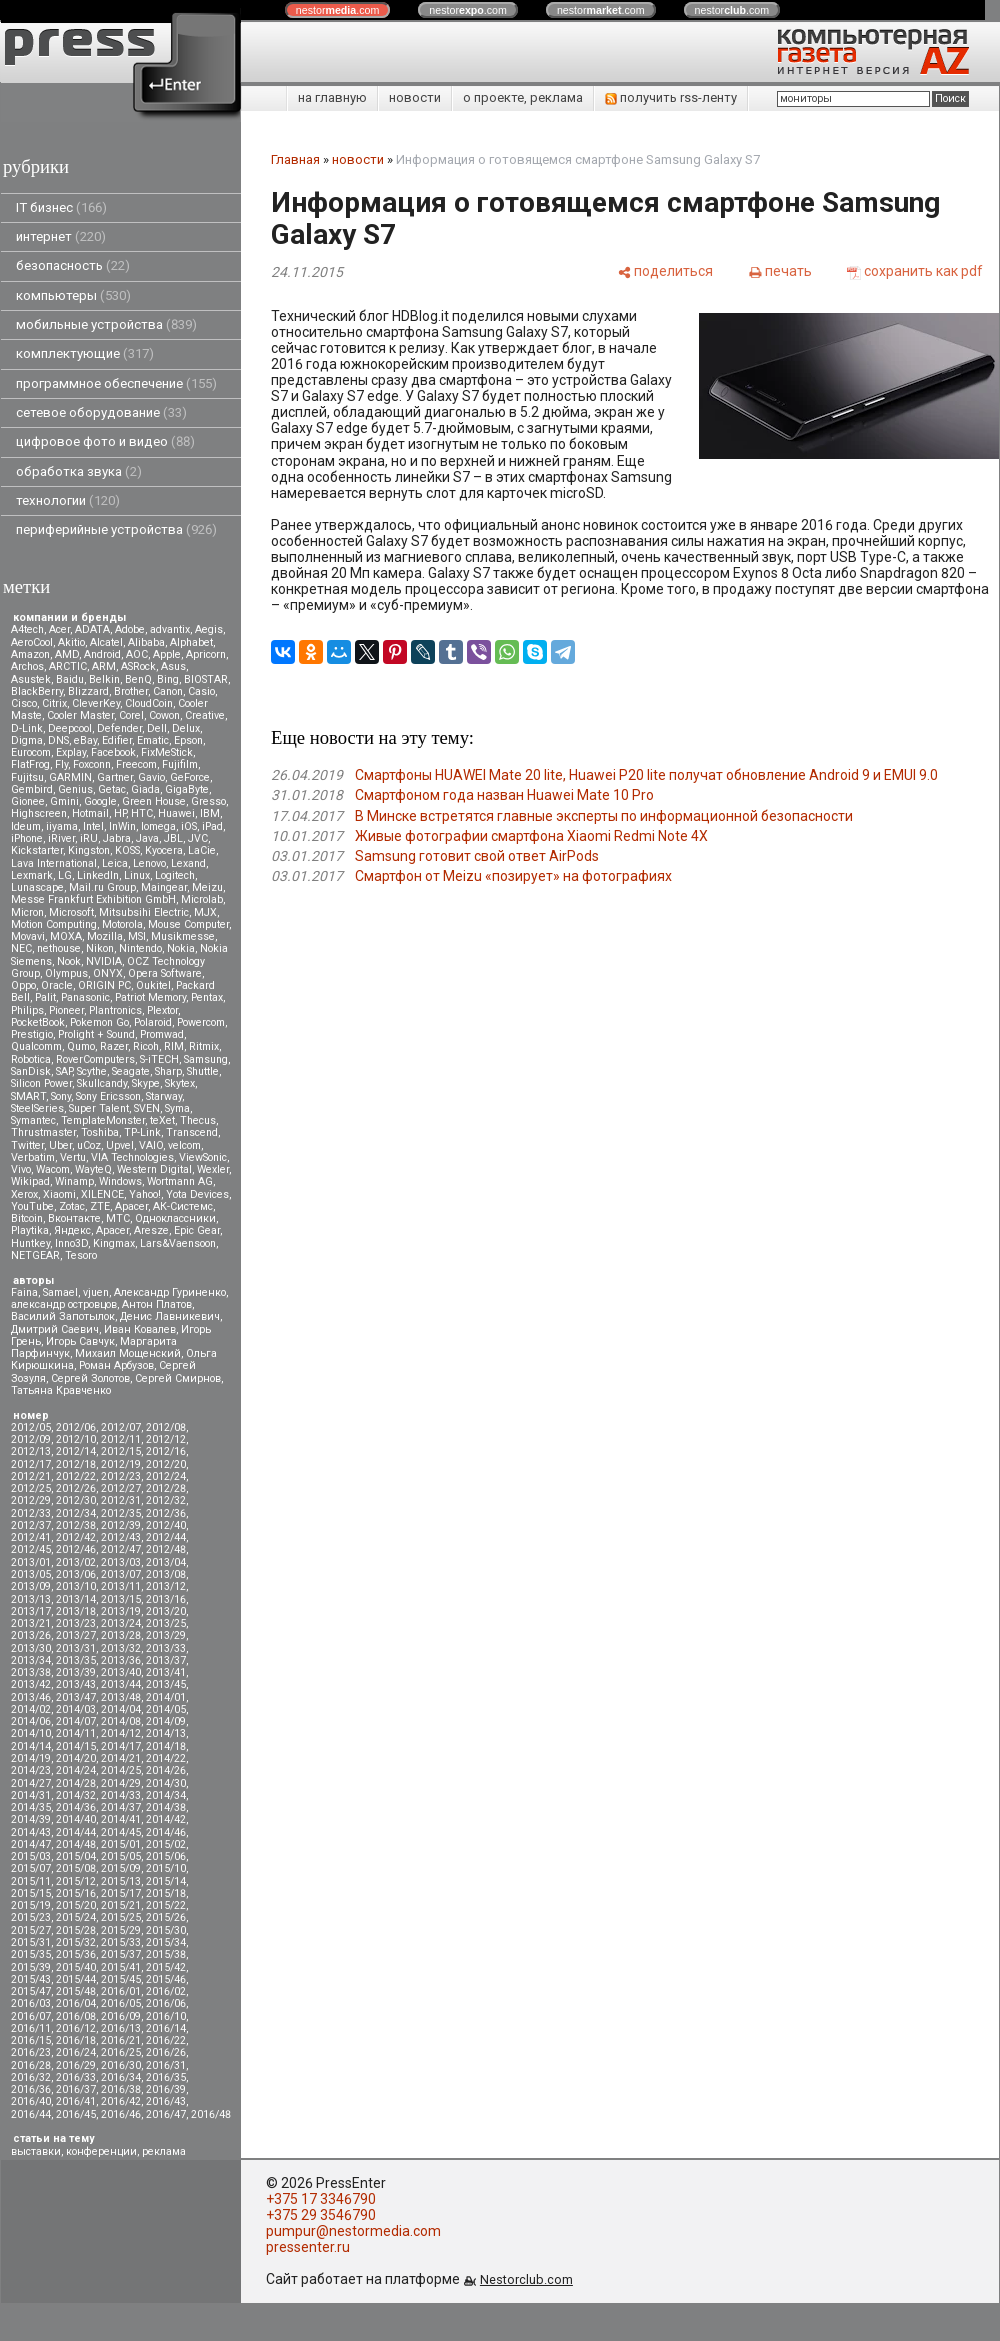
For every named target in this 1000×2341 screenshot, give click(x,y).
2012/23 (121, 1476)
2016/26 (166, 2052)
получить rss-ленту (671, 97)
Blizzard (88, 691)
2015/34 (166, 1942)
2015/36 (76, 1954)
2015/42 (166, 1967)
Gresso (208, 801)
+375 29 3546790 (321, 2215)
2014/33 (121, 1795)
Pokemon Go (99, 1022)
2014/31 (31, 1795)
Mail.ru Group (102, 887)
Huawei (176, 813)
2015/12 (76, 1881)
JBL (173, 838)
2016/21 (121, 2040)
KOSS (127, 850)
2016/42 (121, 2101)
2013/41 (166, 1672)
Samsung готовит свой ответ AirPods (477, 856)
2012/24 (166, 1476)
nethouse (59, 948)
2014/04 (121, 1709)
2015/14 (166, 1881)
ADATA (92, 629)
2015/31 (31, 1942)
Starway (164, 1096)
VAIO (151, 1145)
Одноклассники (175, 1218)
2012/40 (166, 1525)
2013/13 (31, 1599)
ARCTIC (68, 666)
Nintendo (140, 948)
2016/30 (121, 2065)
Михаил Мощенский (128, 1353)
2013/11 (121, 1586)
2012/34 (76, 1513)
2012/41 (31, 1537)
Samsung (206, 1059)
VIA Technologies (132, 1157)
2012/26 (76, 1488)
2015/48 (76, 1991)
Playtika (30, 1230)
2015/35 (31, 1954)
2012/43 (121, 1537)
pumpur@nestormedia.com (353, 2231)
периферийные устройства (116, 529)
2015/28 (76, 1930)
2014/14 (31, 1746)
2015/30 (166, 1930)
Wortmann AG (180, 1181)
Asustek (31, 679)
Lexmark (32, 875)
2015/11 (31, 1881)
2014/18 (166, 1746)
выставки (36, 2151)
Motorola (122, 924)
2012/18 (76, 1464)
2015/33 (121, 1942)
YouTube (32, 1206)
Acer (59, 629)
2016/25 (121, 2052)
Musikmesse (183, 936)
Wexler (213, 1169)
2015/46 (166, 1979)
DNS (58, 740)
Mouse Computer (188, 924)
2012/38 (76, 1525)
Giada (145, 789)
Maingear (164, 887)
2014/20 (76, 1758)
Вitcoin (27, 1218)
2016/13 (121, 2028)
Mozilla (105, 936)
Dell (157, 728)
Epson (188, 740)
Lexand (188, 863)
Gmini (64, 801)
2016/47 (166, 2114)
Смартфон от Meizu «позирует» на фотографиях (513, 876)
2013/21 (31, 1623)
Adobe (130, 629)
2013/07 (121, 1574)
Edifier (117, 740)
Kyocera (164, 850)
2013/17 (31, 1611)
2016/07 (31, 2016)
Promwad (162, 1034)
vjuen (96, 1292)
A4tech (27, 629)
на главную (332, 97)
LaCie (202, 850)
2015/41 (121, 1967)
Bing (168, 679)
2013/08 (166, 1574)
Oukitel (153, 985)
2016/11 (31, 2028)
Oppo (23, 985)
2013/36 (121, 1660)
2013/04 (166, 1562)
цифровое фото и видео (105, 441)
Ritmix (204, 1046)
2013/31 (76, 1648)
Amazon (30, 654)
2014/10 (31, 1733)
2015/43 (31, 1979)
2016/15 (31, 2040)
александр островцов (64, 1304)
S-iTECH (159, 1059)
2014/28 (76, 1783)
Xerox (24, 1194)
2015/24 (76, 1917)
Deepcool (70, 728)
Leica (115, 863)
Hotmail (90, 813)
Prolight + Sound (96, 1034)
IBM (210, 813)
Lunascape (37, 887)
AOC (137, 654)
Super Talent (99, 1108)
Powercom (201, 1022)
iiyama (62, 826)
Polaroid (153, 1022)
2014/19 (31, 1758)
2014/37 (121, 1807)
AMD (67, 654)
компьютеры (73, 295)
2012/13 (31, 1451)
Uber (60, 1145)
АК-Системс (183, 1206)
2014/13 (166, 1733)
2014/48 (76, 1844)
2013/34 (31, 1660)
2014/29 (121, 1783)
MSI (137, 936)
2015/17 (121, 1893)
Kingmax (114, 1243)
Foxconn (92, 764)
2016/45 (76, 2114)
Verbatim (33, 1157)
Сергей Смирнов (178, 1378)
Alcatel (106, 642)
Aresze (151, 1230)
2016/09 (121, 2016)
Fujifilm (180, 764)
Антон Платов (157, 1304)
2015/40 (76, 1967)
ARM (104, 666)
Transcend (192, 1132)
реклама (164, 2151)
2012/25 (31, 1488)
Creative (205, 715)
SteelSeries (37, 1108)
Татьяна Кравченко (61, 1390)
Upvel (120, 1145)
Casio (201, 691)
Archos (27, 666)
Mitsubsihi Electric (144, 912)
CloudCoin (149, 703)
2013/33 (166, 1648)
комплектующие (85, 353)
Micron (27, 912)
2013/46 (31, 1697)
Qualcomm (36, 1046)
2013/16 (166, 1599)
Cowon (164, 715)
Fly (61, 764)
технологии (68, 500)
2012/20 (166, 1464)
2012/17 (31, 1464)
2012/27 (121, 1488)
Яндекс (72, 1230)
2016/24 (76, 2052)
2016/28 (31, 2065)
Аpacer (131, 1206)
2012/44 (166, 1537)
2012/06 (76, 1427)
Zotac (72, 1206)
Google (100, 801)
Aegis (209, 629)
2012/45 (31, 1549)
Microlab (202, 899)
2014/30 (166, 1783)
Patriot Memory (150, 997)
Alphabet (191, 642)
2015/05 (121, 1856)
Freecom (136, 764)
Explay (71, 752)
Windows (120, 1181)
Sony (61, 1096)
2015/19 (31, 1905)
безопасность (73, 265)
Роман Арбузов (116, 1365)
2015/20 (76, 1905)
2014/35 (31, 1807)
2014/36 (76, 1807)
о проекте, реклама (523, 97)
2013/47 (76, 1697)
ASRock (138, 666)
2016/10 (166, 2016)
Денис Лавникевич (170, 1316)
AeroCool (32, 642)
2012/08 (166, 1427)
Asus (173, 666)
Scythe (92, 1071)
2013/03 (121, 1562)
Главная (295, 159)
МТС (118, 1218)
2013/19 (121, 1611)
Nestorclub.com (526, 2279)
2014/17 (121, 1746)
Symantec (33, 1120)
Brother (131, 691)
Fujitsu (27, 777)
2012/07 (121, 1427)
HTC (142, 813)
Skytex (180, 1083)
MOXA (66, 936)
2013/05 (31, 1574)
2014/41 (121, 1819)
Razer (114, 1046)
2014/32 (76, 1795)
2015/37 (121, 1954)
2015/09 (121, 1868)
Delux (186, 728)
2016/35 (166, 2077)
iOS (189, 826)
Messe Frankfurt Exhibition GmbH (93, 899)
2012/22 (76, 1476)
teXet (162, 1120)
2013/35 (76, 1660)
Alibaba (146, 642)
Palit (45, 997)
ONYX (108, 973)
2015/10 (166, 1868)
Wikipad (30, 1181)
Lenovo (149, 863)
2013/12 (166, 1586)
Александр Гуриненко (170, 1292)
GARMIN (70, 777)
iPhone (27, 838)
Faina (24, 1292)
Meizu (207, 887)
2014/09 (166, 1721)
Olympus (66, 973)
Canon (168, 691)
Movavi (28, 936)
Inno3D (71, 1243)
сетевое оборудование (101, 412)
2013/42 (31, 1684)
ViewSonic (203, 1157)
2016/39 (166, 2089)
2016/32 (31, 2077)
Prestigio (32, 1034)
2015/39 (31, 1967)
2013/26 (31, 1635)
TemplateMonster (103, 1120)
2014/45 (121, 1832)
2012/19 (121, 1464)
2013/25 (166, 1623)
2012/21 (31, 1476)
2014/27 (31, 1783)
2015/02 (166, 1844)
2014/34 (166, 1795)
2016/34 (121, 2077)
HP (120, 813)
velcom (184, 1145)
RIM (174, 1046)
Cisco (24, 703)
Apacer (112, 1230)
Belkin (104, 679)
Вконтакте (74, 1218)
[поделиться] (665, 271)
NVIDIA (104, 961)
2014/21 (121, 1758)
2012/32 (166, 1500)
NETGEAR (35, 1255)
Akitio (71, 642)
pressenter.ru (308, 2247)
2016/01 (121, 1991)
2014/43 (31, 1832)
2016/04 (76, 2003)
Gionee (28, 801)
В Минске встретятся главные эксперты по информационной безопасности (604, 816)
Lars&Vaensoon (178, 1243)
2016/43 (166, 2101)
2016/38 (121, 2089)
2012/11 (121, 1439)
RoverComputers (95, 1059)
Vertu (73, 1157)
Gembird (32, 789)
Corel (131, 715)
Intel (93, 826)
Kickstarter (37, 850)
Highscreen (39, 813)
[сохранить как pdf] (915, 271)
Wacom (53, 1169)
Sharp (168, 1071)
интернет (61, 236)
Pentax (207, 997)
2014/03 (76, 1709)
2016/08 (76, 2016)
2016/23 (31, 2052)
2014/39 (31, 1819)
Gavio (151, 777)
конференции (101, 2151)
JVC (198, 838)
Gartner (115, 777)
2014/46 (166, 1832)
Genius (75, 789)
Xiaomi (59, 1194)
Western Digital (154, 1169)
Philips (27, 1010)
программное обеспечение (116, 383)
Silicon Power (41, 1083)
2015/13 (121, 1881)
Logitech (175, 875)
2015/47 (31, 1991)
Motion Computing (54, 924)
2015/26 (166, 1917)
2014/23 (31, 1770)
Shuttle (203, 1071)
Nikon (100, 948)
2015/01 (121, 1844)
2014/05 (166, 1709)
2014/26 (166, 1770)
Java (147, 838)
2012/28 (166, 1488)
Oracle (57, 985)
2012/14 (76, 1451)
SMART (28, 1096)
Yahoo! (145, 1194)
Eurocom (31, 752)
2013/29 (166, 1635)
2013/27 (76, 1635)
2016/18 (76, 2040)
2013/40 (121, 1672)
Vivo (21, 1169)
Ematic (153, 740)
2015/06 (166, 1856)
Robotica (31, 1059)
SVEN (147, 1108)
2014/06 (31, 1721)
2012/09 (31, 1439)
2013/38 (31, 1672)
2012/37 (31, 1525)
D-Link (27, 728)
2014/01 (166, 1697)
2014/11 (76, 1733)
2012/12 (166, 1439)
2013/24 (121, 1623)
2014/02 (31, 1709)
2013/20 (166, 1611)
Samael (60, 1292)
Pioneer (66, 1010)
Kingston (89, 850)
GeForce (190, 777)
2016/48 (211, 2114)
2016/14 (166, 2028)
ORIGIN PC (104, 985)
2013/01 (31, 1562)
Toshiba (100, 1132)
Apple (167, 654)
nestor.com (338, 10)
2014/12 (121, 1733)
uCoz (89, 1145)
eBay (85, 740)
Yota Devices (197, 1194)
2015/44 (76, 1979)
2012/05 (31, 1427)
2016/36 (31, 2089)
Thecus (198, 1120)
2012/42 (76, 1537)
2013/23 (76, 1623)
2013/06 (76, 1574)
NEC (21, 948)
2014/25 (121, 1770)
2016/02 (166, 1991)
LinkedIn (98, 875)
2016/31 (166, 2065)
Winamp (74, 1181)
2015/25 (121, 1917)
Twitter (27, 1145)
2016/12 (76, 2028)
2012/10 (76, 1439)
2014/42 (166, 1819)
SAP (64, 1071)
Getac (112, 789)
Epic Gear (197, 1230)
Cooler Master (80, 715)
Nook (69, 961)
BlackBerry (37, 691)
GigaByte (187, 789)
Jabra (117, 838)
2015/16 (76, 1893)
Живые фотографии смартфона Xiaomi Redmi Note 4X (531, 836)
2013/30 (31, 1648)
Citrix (54, 703)
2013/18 (76, 1611)
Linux (137, 875)
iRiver (61, 838)
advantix (170, 629)
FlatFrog (30, 764)
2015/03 (31, 1856)
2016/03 (31, 2003)
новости (415, 97)
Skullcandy (102, 1083)
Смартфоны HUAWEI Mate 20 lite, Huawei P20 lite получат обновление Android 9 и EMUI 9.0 (646, 775)
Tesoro (81, 1255)
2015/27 (31, 1930)
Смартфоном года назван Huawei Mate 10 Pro (504, 795)
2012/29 (31, 1500)
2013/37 (166, 1660)
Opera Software (165, 973)
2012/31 (121, 1500)
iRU (89, 838)
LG (65, 875)
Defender (119, 728)
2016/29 (76, 2065)
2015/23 (31, 1917)
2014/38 (166, 1807)
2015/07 (31, 1868)
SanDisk (31, 1071)
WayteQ (93, 1169)
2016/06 (166, 2003)
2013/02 (76, 1562)
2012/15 (121, 1451)
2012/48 (166, 1549)
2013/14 (76, 1599)
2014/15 (76, 1746)
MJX (205, 912)
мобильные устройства (106, 324)
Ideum (26, 826)
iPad (212, 826)
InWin (122, 826)
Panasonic (85, 997)
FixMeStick (167, 752)
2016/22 (166, 2040)
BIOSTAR (206, 679)
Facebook (113, 752)
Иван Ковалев (140, 1329)
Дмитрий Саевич (55, 1329)
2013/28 (121, 1635)
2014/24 (76, 1770)
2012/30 (76, 1500)
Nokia (181, 948)
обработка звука (79, 471)
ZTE (100, 1206)
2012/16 (166, 1451)
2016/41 (76, 2101)
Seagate (131, 1071)
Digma (27, 740)
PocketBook (38, 1022)
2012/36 (166, 1513)
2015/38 (166, 1954)
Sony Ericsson (108, 1096)
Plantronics (115, 1010)
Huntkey (30, 1243)
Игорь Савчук (80, 1341)
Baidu (70, 679)
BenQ (138, 679)
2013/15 (121, 1599)
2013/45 (166, 1684)
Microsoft (71, 912)
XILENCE (102, 1194)
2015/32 (76, 1942)
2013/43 (76, 1684)
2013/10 (76, 1586)
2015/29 (121, 1930)
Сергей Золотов (90, 1378)
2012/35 (121, 1513)
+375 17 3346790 (321, 2199)
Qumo (81, 1046)
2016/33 (76, 2077)
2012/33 (31, 1513)
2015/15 (31, 1893)
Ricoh (146, 1046)
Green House (154, 801)
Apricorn (206, 654)
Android (102, 654)
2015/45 (121, 1979)
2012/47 (121, 1549)
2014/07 (76, 1721)
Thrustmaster (43, 1132)
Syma (177, 1108)
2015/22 (166, 1905)
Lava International (54, 863)
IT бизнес (61, 207)
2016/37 (76, 2089)
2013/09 (31, 1586)
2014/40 (76, 1819)
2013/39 (76, 1672)
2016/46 (121, 2114)
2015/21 (121, 1905)
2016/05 (121, 2003)
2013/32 (121, 1648)
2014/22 (166, 1758)
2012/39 (121, 1525)
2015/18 (166, 1893)
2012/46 (76, 1549)
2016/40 (31, 2101)
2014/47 (31, 1844)
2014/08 (121, 1721)
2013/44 (121, 1684)
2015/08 (76, 1868)
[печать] (780, 271)
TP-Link (142, 1132)
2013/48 (121, 1697)
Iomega (158, 826)
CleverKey (96, 703)
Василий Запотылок (63, 1316)
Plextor (162, 1010)
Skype (146, 1083)
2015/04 (76, 1856)
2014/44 (76, 1832)
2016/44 (31, 2114)
